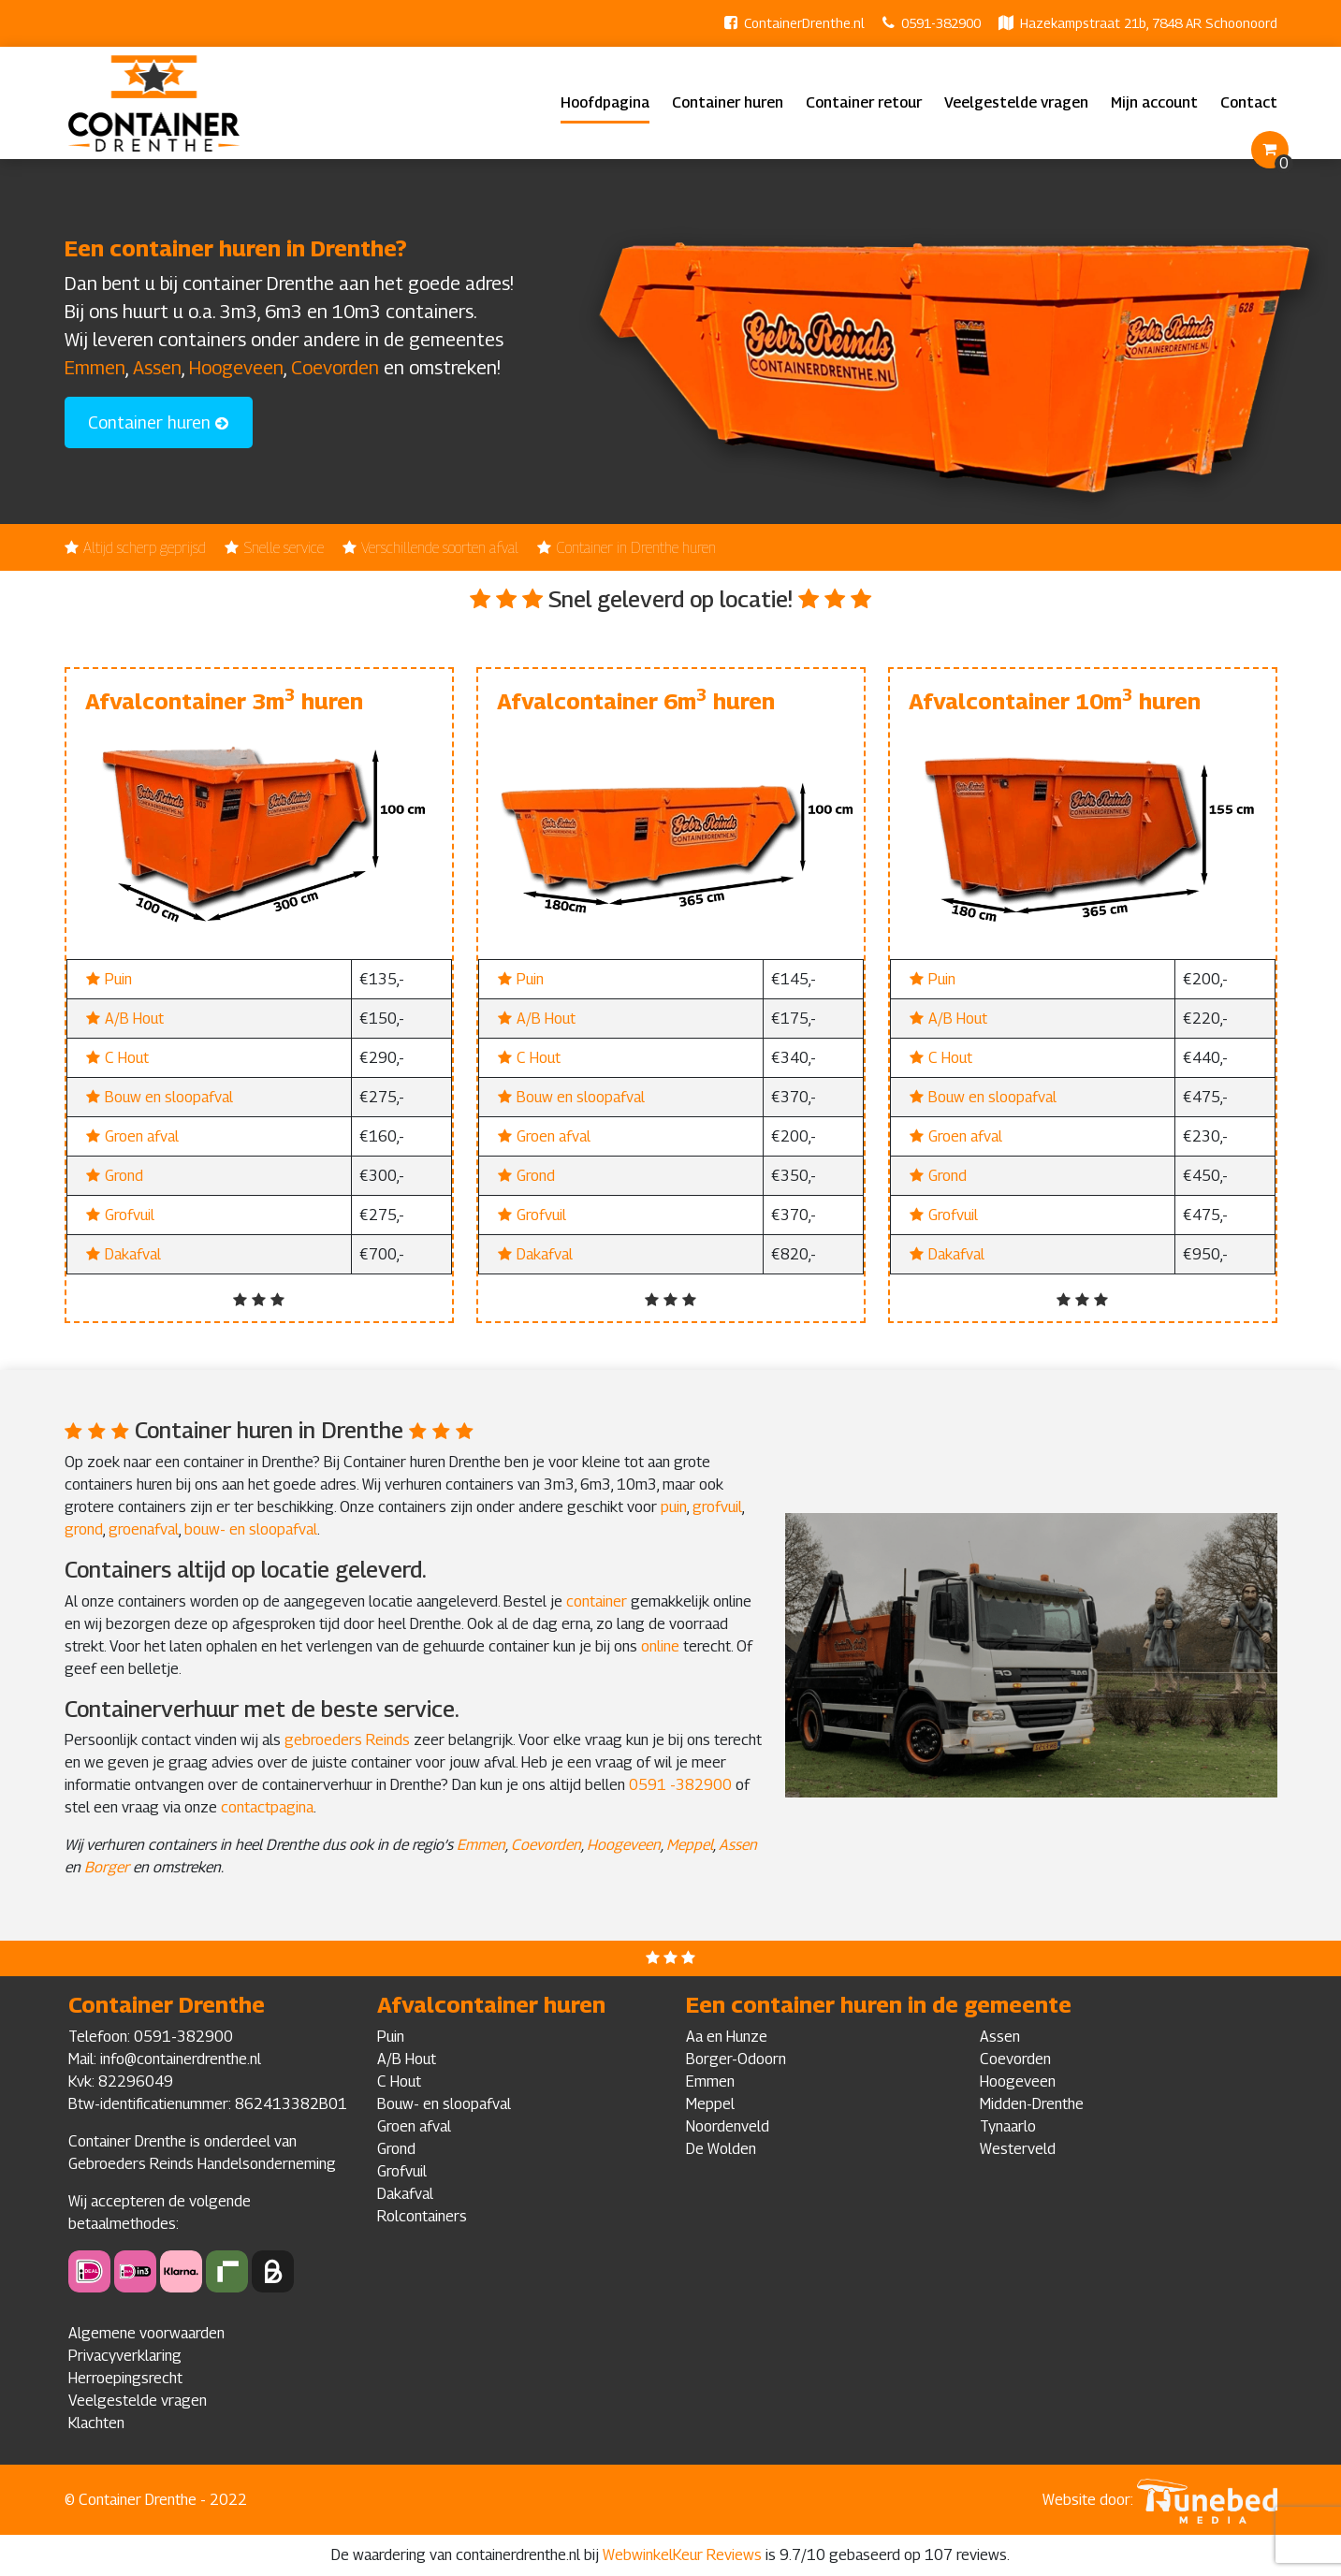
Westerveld (1018, 2149)
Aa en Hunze (726, 2036)
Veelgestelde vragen (1016, 102)
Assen (157, 368)
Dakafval (133, 1254)
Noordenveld (727, 2126)
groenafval (144, 1529)
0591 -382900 (682, 1785)
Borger (106, 1867)
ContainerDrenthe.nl (804, 23)
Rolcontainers (422, 2216)
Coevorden (335, 368)
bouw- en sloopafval (250, 1529)
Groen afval (142, 1136)
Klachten (96, 2423)
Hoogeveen (236, 368)
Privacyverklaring (125, 2356)
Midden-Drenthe (1032, 2104)
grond (84, 1529)
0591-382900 (941, 23)
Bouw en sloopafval (169, 1097)
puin (674, 1507)
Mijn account (1154, 102)
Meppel (689, 1845)
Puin (118, 979)
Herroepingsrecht (125, 2378)
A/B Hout (134, 1018)
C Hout (127, 1058)
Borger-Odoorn (736, 2059)
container (596, 1601)
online (660, 1646)
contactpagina (267, 1807)
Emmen (95, 368)
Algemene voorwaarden (146, 2333)
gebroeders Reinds (347, 1740)
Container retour (864, 102)
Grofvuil (129, 1215)
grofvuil (717, 1507)
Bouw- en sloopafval (444, 2104)
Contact (1248, 102)
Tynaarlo (1008, 2126)
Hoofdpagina (605, 102)
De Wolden (721, 2149)
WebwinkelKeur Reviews (682, 2555)
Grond (124, 1176)
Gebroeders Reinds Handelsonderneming (202, 2164)
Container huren (727, 102)
